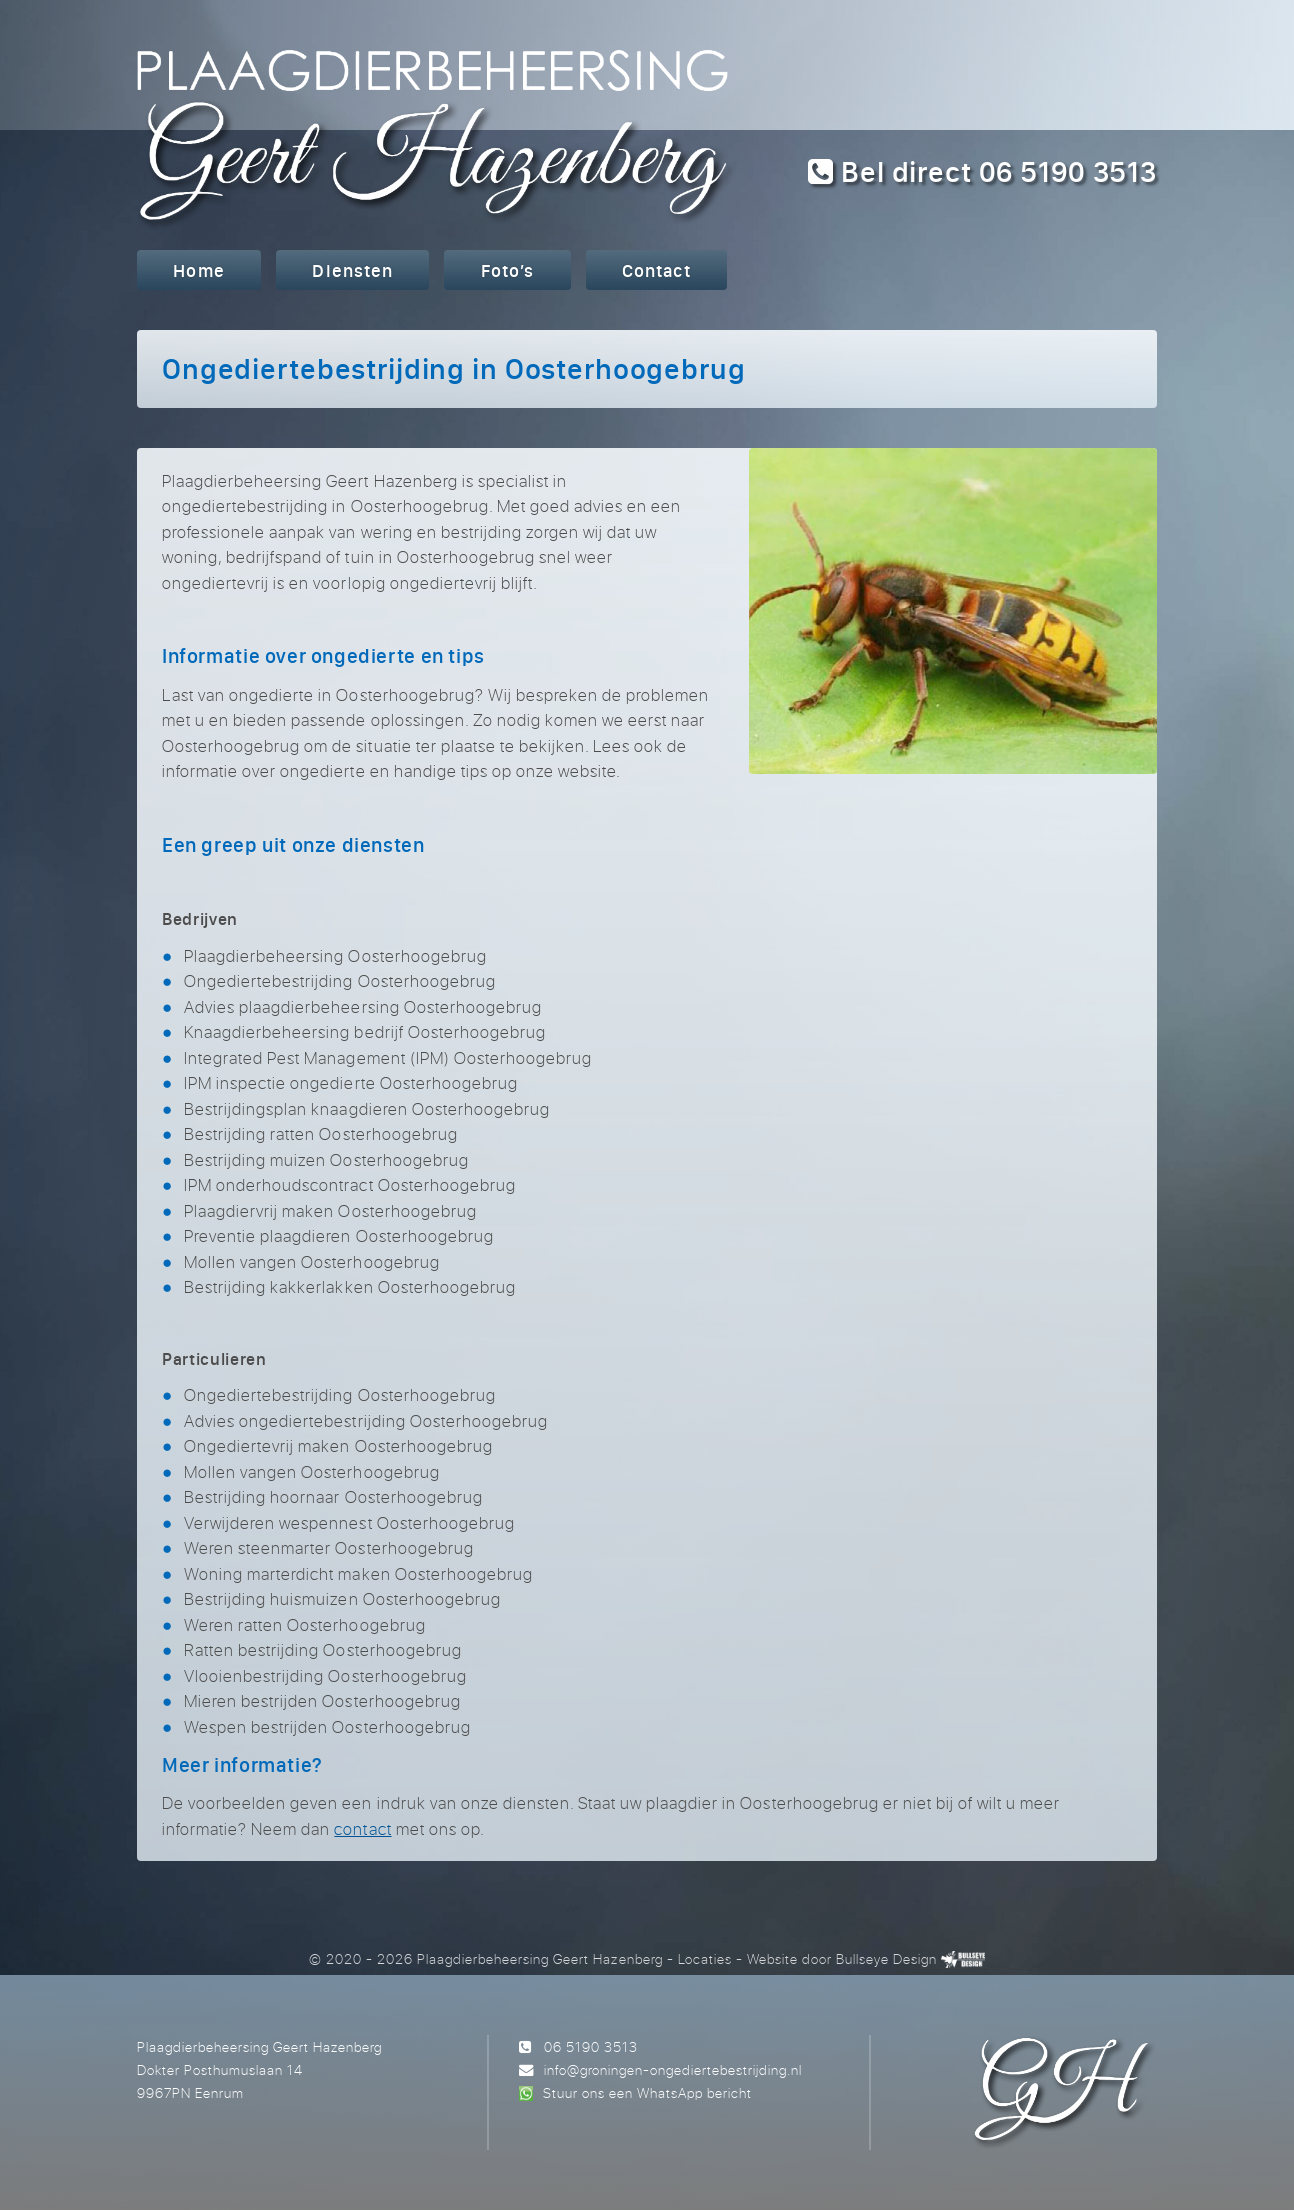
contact (362, 1828)
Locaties (705, 1958)
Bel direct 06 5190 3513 (982, 171)
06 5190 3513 (591, 2046)
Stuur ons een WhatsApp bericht (647, 2092)
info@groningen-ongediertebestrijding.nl (673, 2069)
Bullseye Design (886, 1958)
